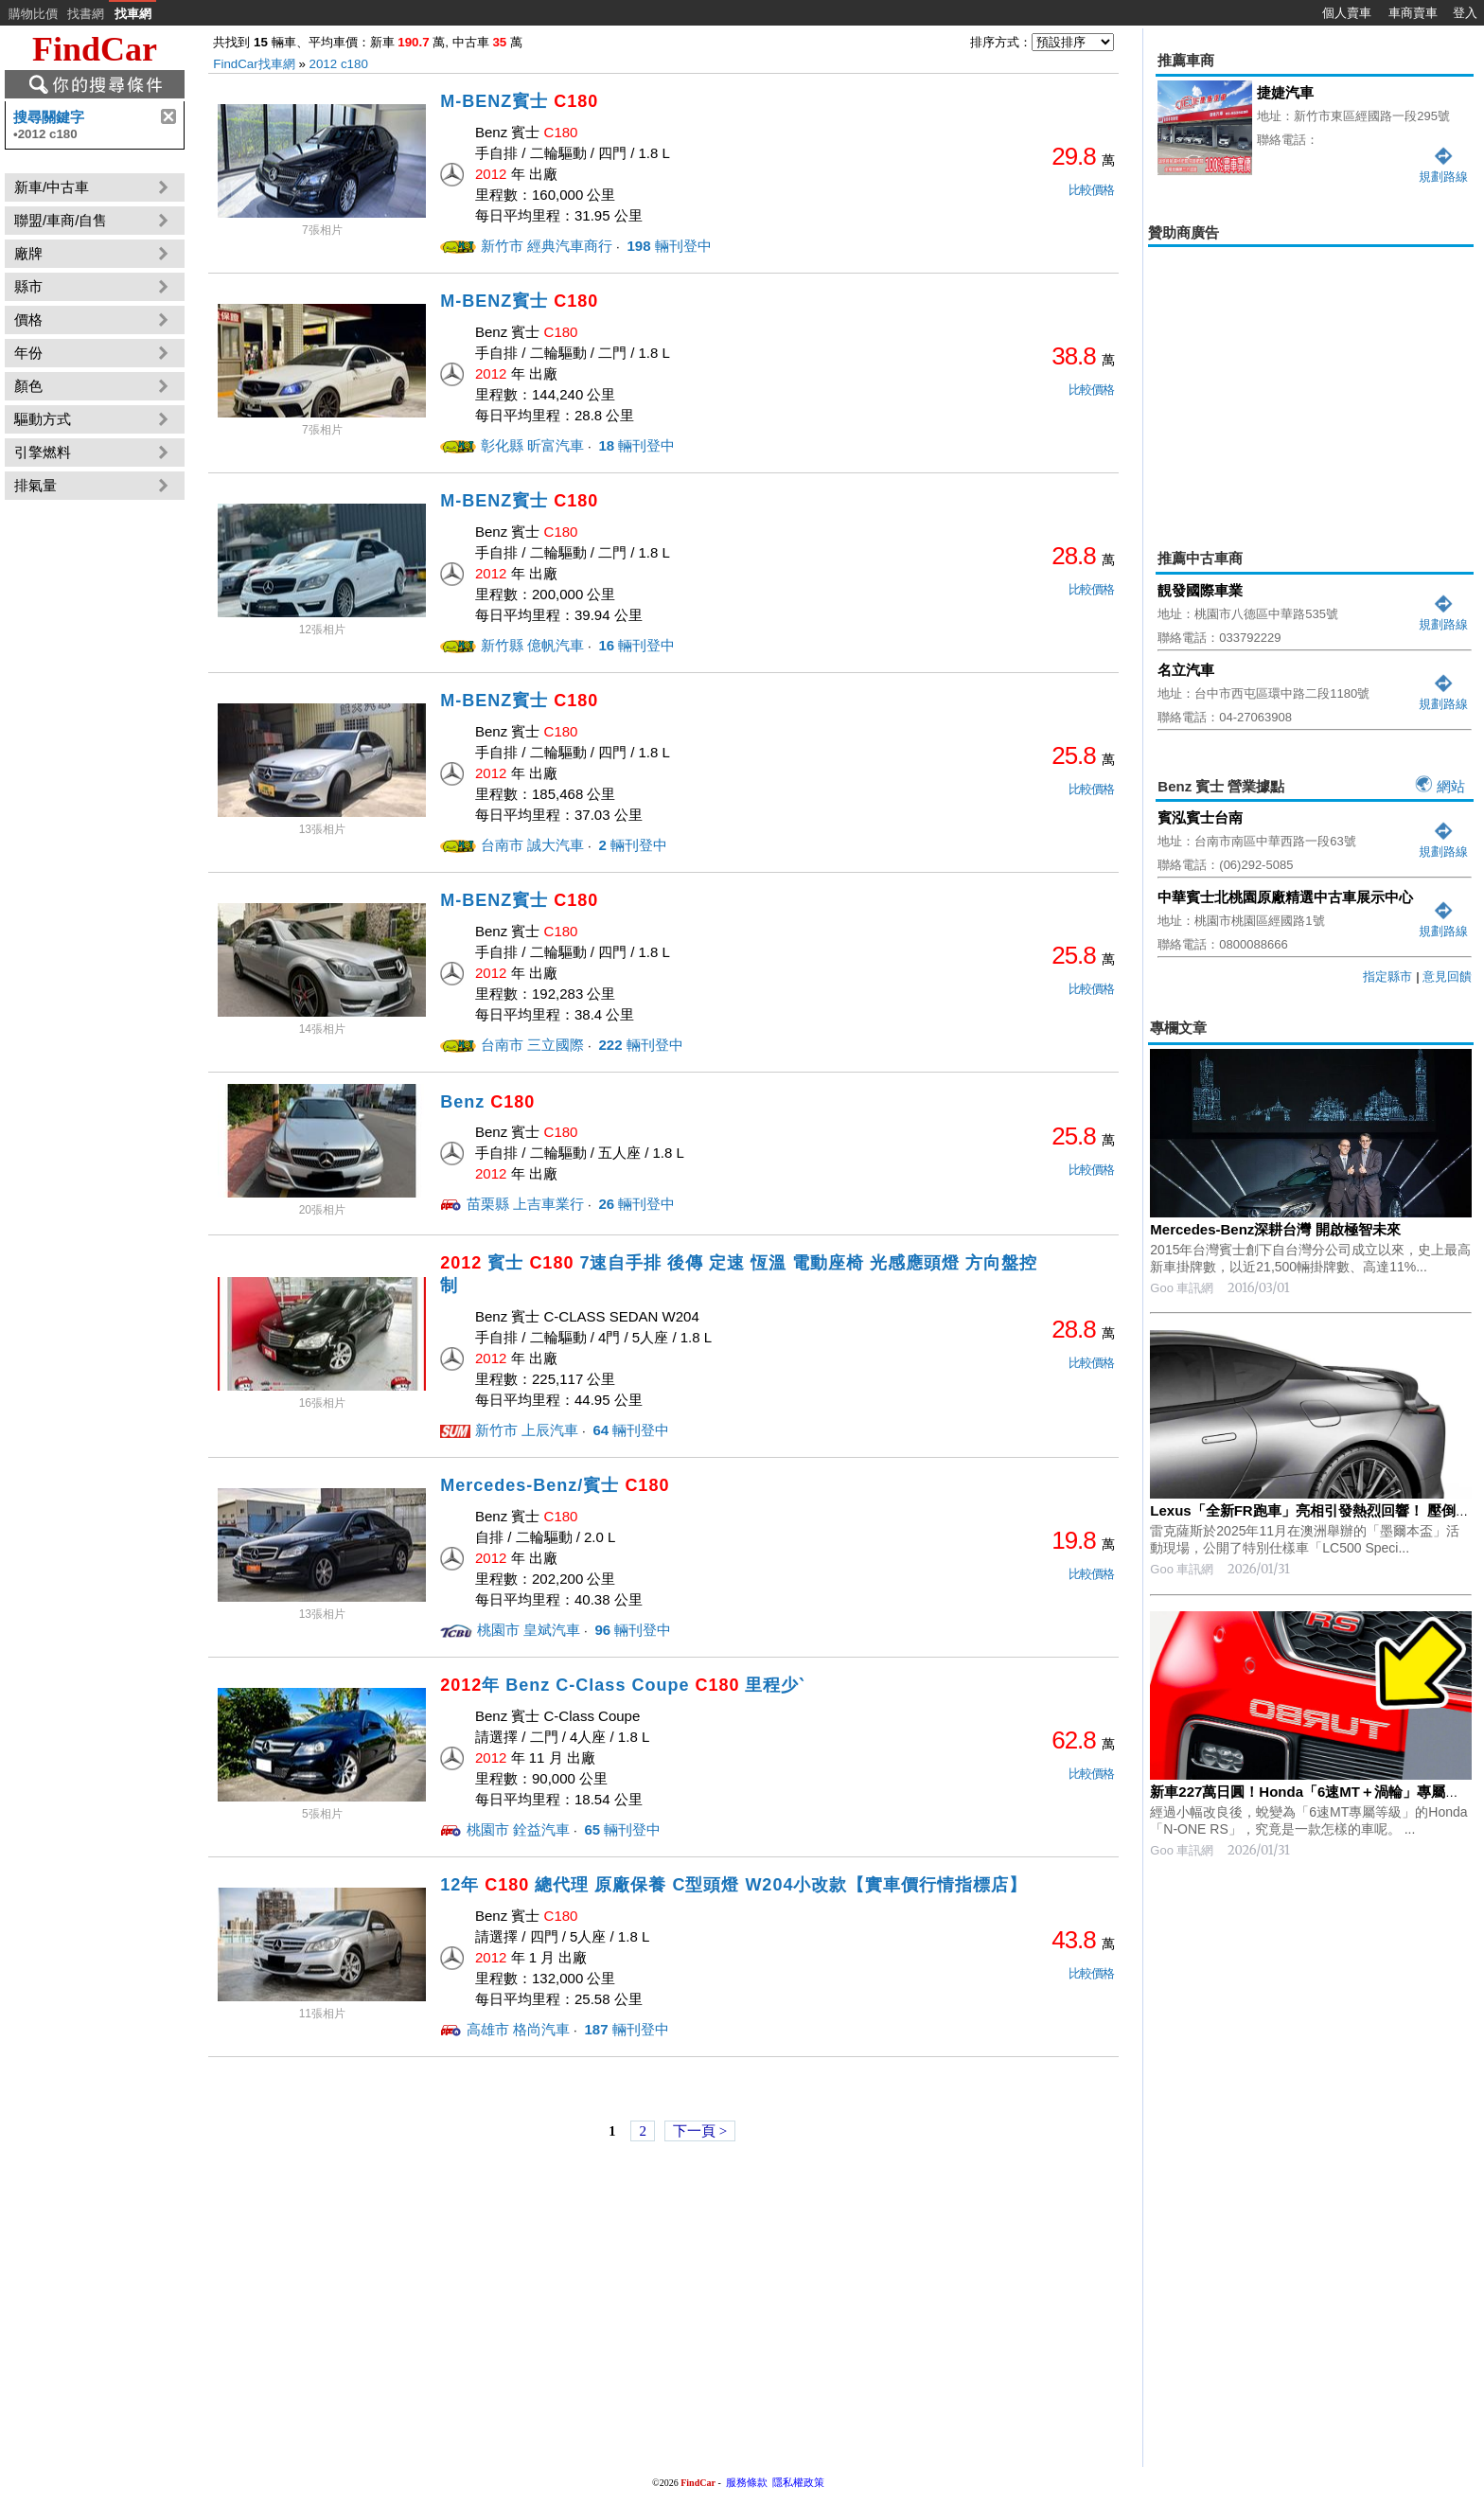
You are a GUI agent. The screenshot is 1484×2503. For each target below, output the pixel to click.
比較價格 (1091, 190)
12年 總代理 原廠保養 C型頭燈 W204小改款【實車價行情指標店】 (733, 1884)
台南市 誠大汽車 (532, 845)
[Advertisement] (1311, 384)
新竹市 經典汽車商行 (546, 246)
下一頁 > (700, 2131)
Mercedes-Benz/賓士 (554, 1485)
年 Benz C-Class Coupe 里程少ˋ (622, 1685)
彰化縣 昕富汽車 (532, 445)
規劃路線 (1443, 616)
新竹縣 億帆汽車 (532, 645)
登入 (1465, 13)
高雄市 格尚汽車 (518, 2029)
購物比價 (33, 14)
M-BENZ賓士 (519, 101)
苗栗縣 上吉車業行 (525, 1204)
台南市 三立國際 (532, 1045)
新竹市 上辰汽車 (526, 1430)
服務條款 (747, 2482)
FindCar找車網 (253, 64)
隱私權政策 (798, 2482)
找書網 (85, 14)
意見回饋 (1447, 976)
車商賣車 (1413, 13)
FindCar (94, 49)
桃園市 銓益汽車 (518, 1829)
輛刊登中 (667, 246)
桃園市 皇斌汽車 (528, 1630)
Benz (487, 1101)
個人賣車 (1346, 13)
